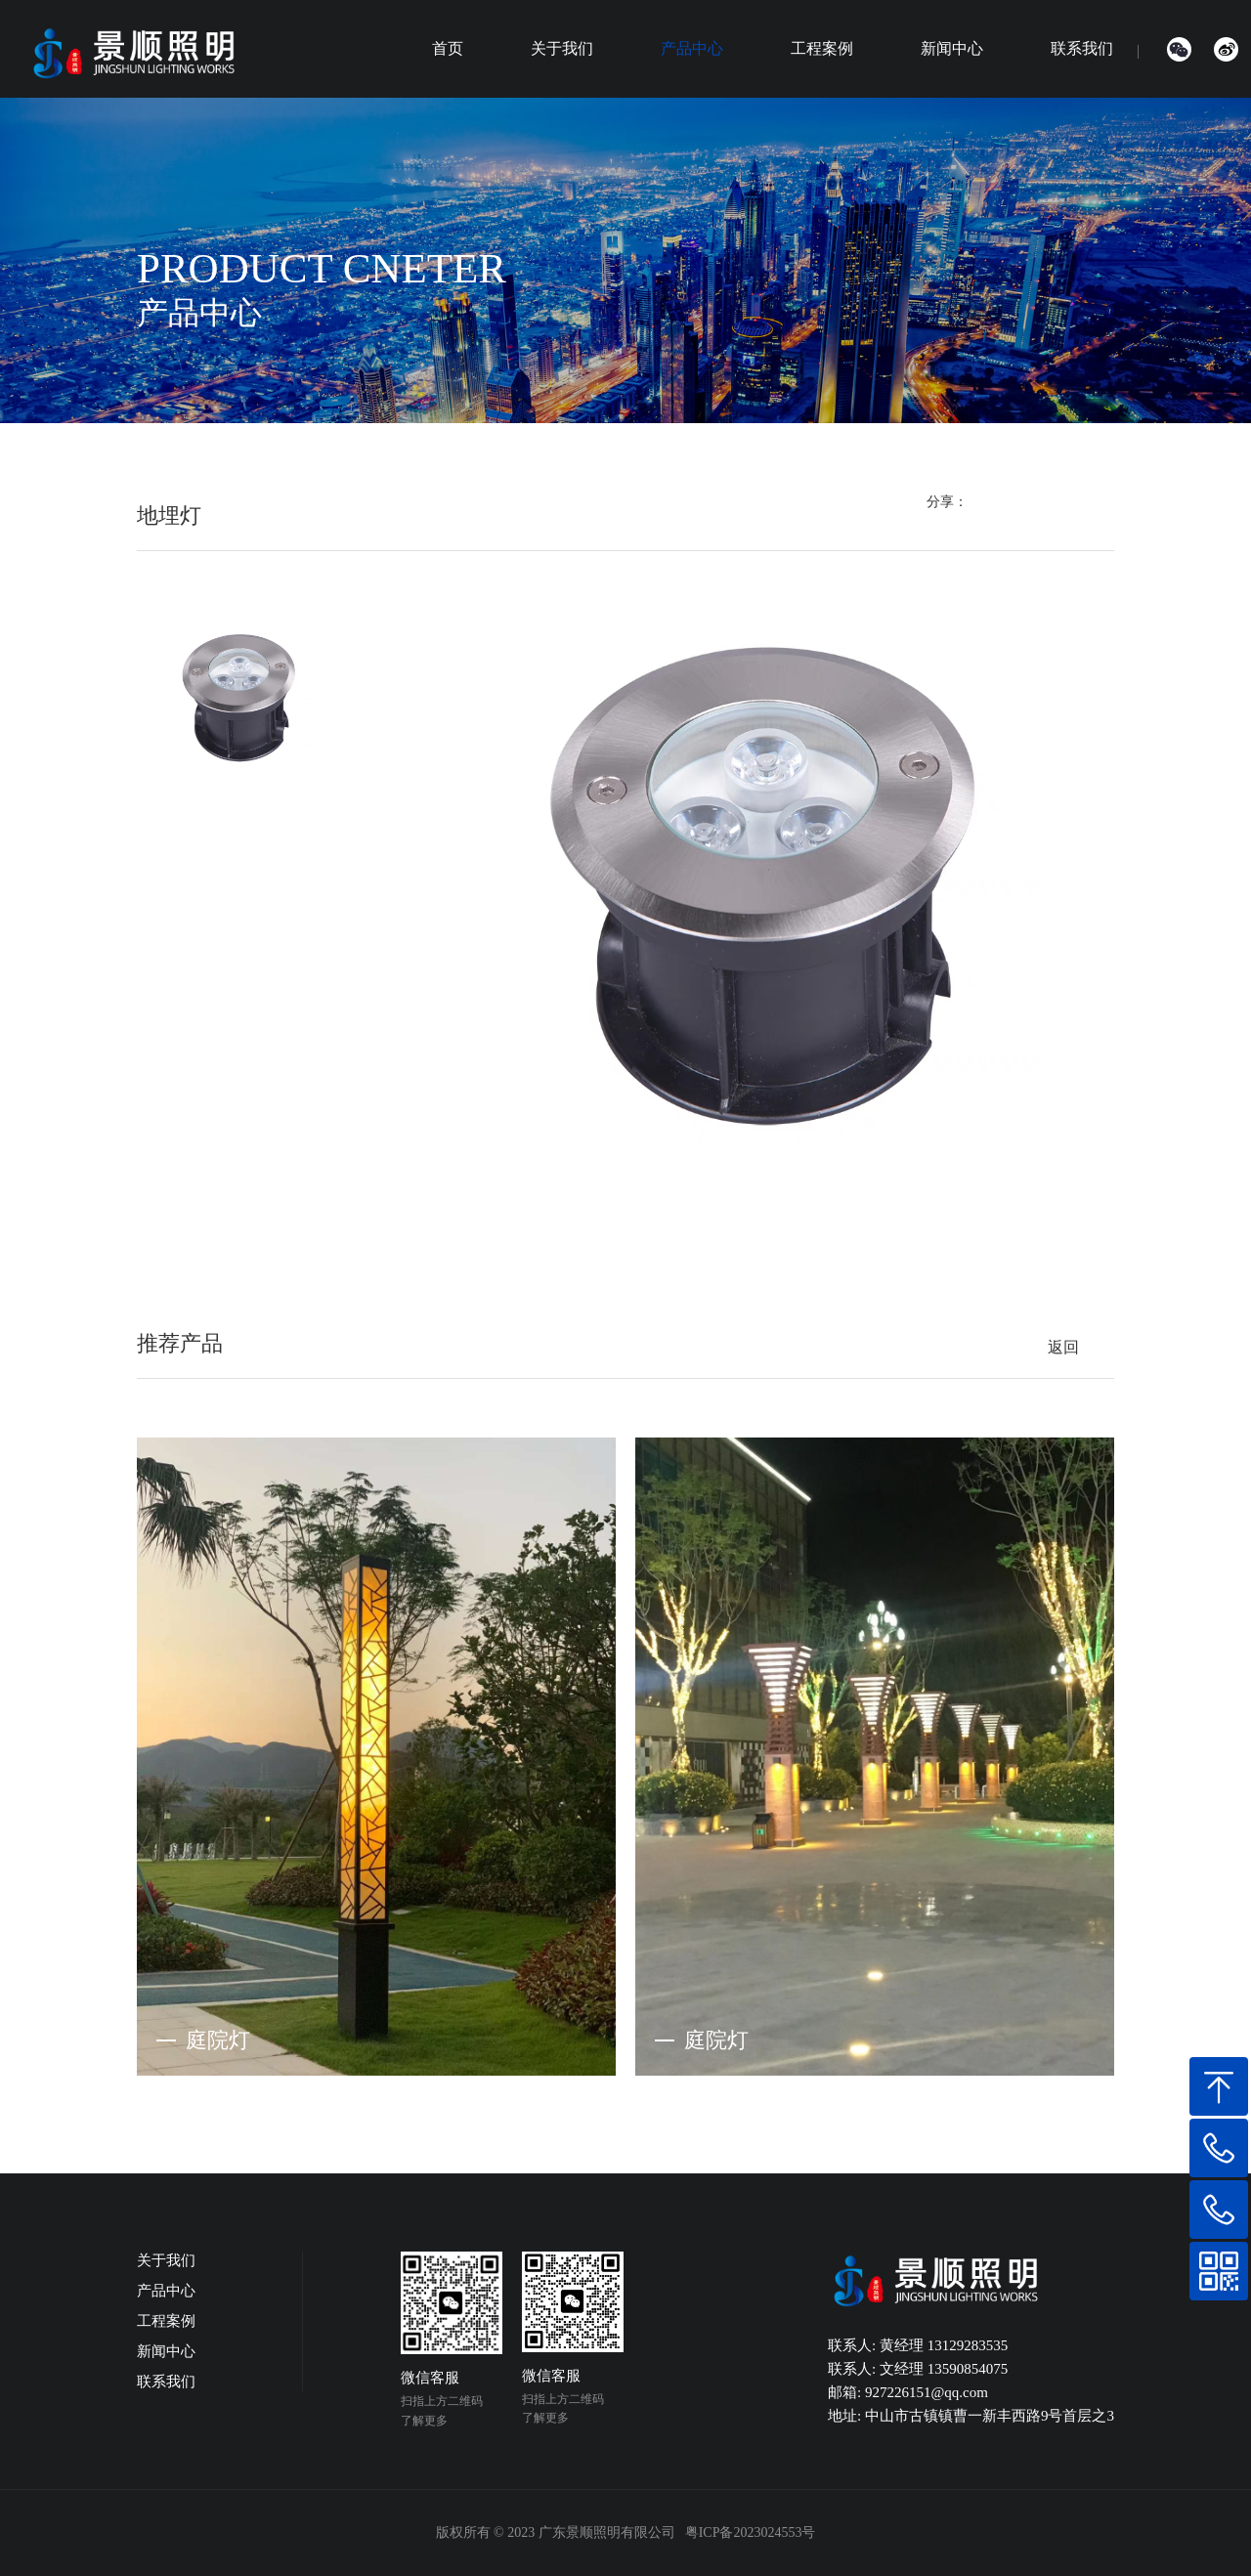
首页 (447, 48)
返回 (1063, 1347)
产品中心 (692, 48)
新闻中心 (952, 48)
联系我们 (1082, 48)
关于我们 (562, 48)
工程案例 (822, 48)
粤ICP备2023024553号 (750, 2532)
